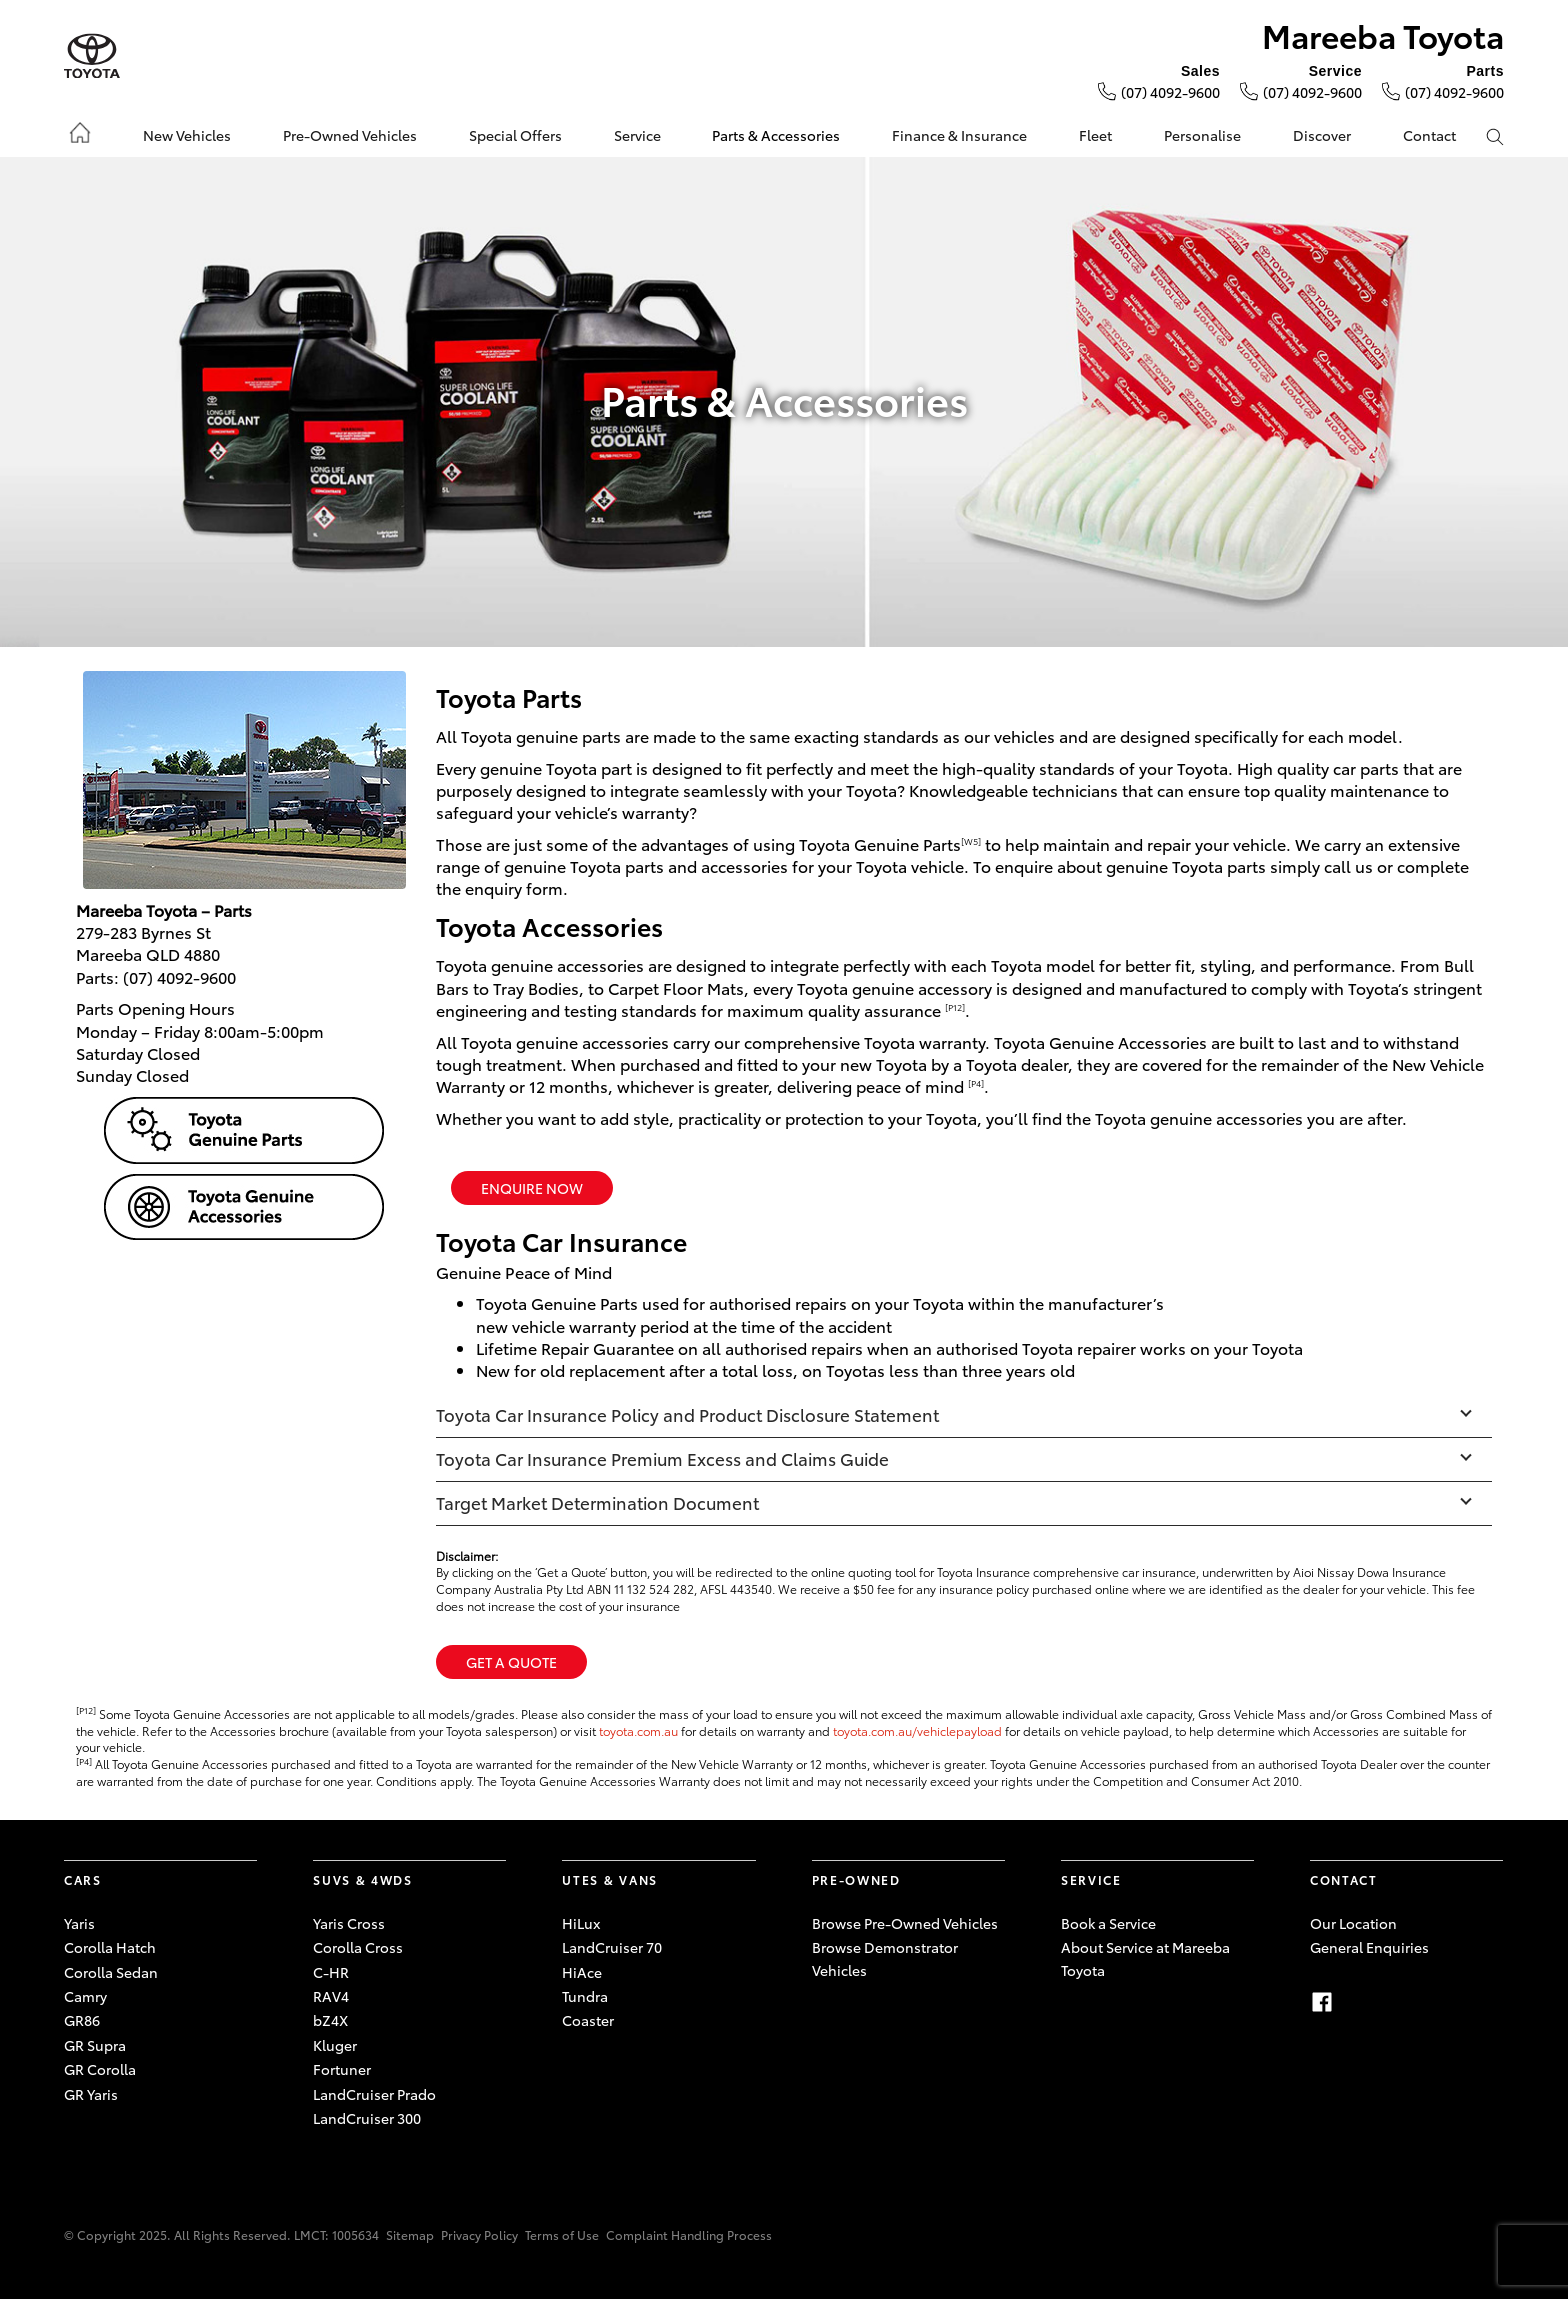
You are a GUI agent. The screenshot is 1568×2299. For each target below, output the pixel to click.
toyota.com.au (638, 1730)
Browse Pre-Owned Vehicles (905, 1923)
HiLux (581, 1923)
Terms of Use (562, 2234)
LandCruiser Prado (374, 2094)
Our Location (1353, 1923)
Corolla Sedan (111, 1972)
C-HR (331, 1972)
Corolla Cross (358, 1947)
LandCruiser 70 (612, 1947)
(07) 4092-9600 (1170, 92)
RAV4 (331, 1996)
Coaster (588, 2020)
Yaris (79, 1923)
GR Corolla (100, 2069)
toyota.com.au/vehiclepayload (917, 1730)
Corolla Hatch (110, 1947)
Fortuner (342, 2069)
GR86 (82, 2020)
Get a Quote (511, 1662)
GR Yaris (91, 2094)
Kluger (335, 2045)
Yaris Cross (349, 1923)
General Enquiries (1369, 1947)
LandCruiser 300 (367, 2118)
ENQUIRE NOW (532, 1188)
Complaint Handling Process (689, 2234)
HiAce (582, 1972)
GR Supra (95, 2045)
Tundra (585, 1996)
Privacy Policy (479, 2234)
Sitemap (410, 2234)
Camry (85, 1996)
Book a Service (1108, 1923)
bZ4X (330, 2020)
